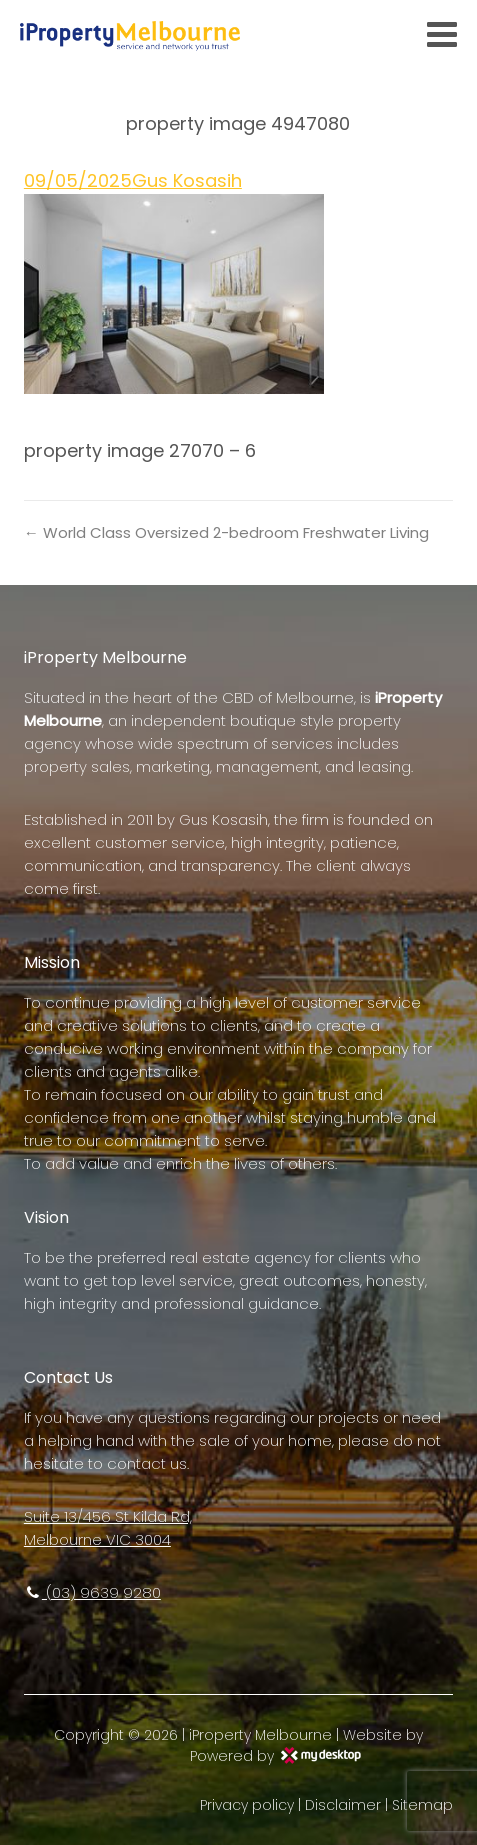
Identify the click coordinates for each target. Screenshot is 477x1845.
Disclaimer (343, 1805)
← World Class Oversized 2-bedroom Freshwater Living (226, 532)
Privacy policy (247, 1805)
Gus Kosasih (187, 180)
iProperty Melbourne (260, 1735)
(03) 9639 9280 (92, 1592)
